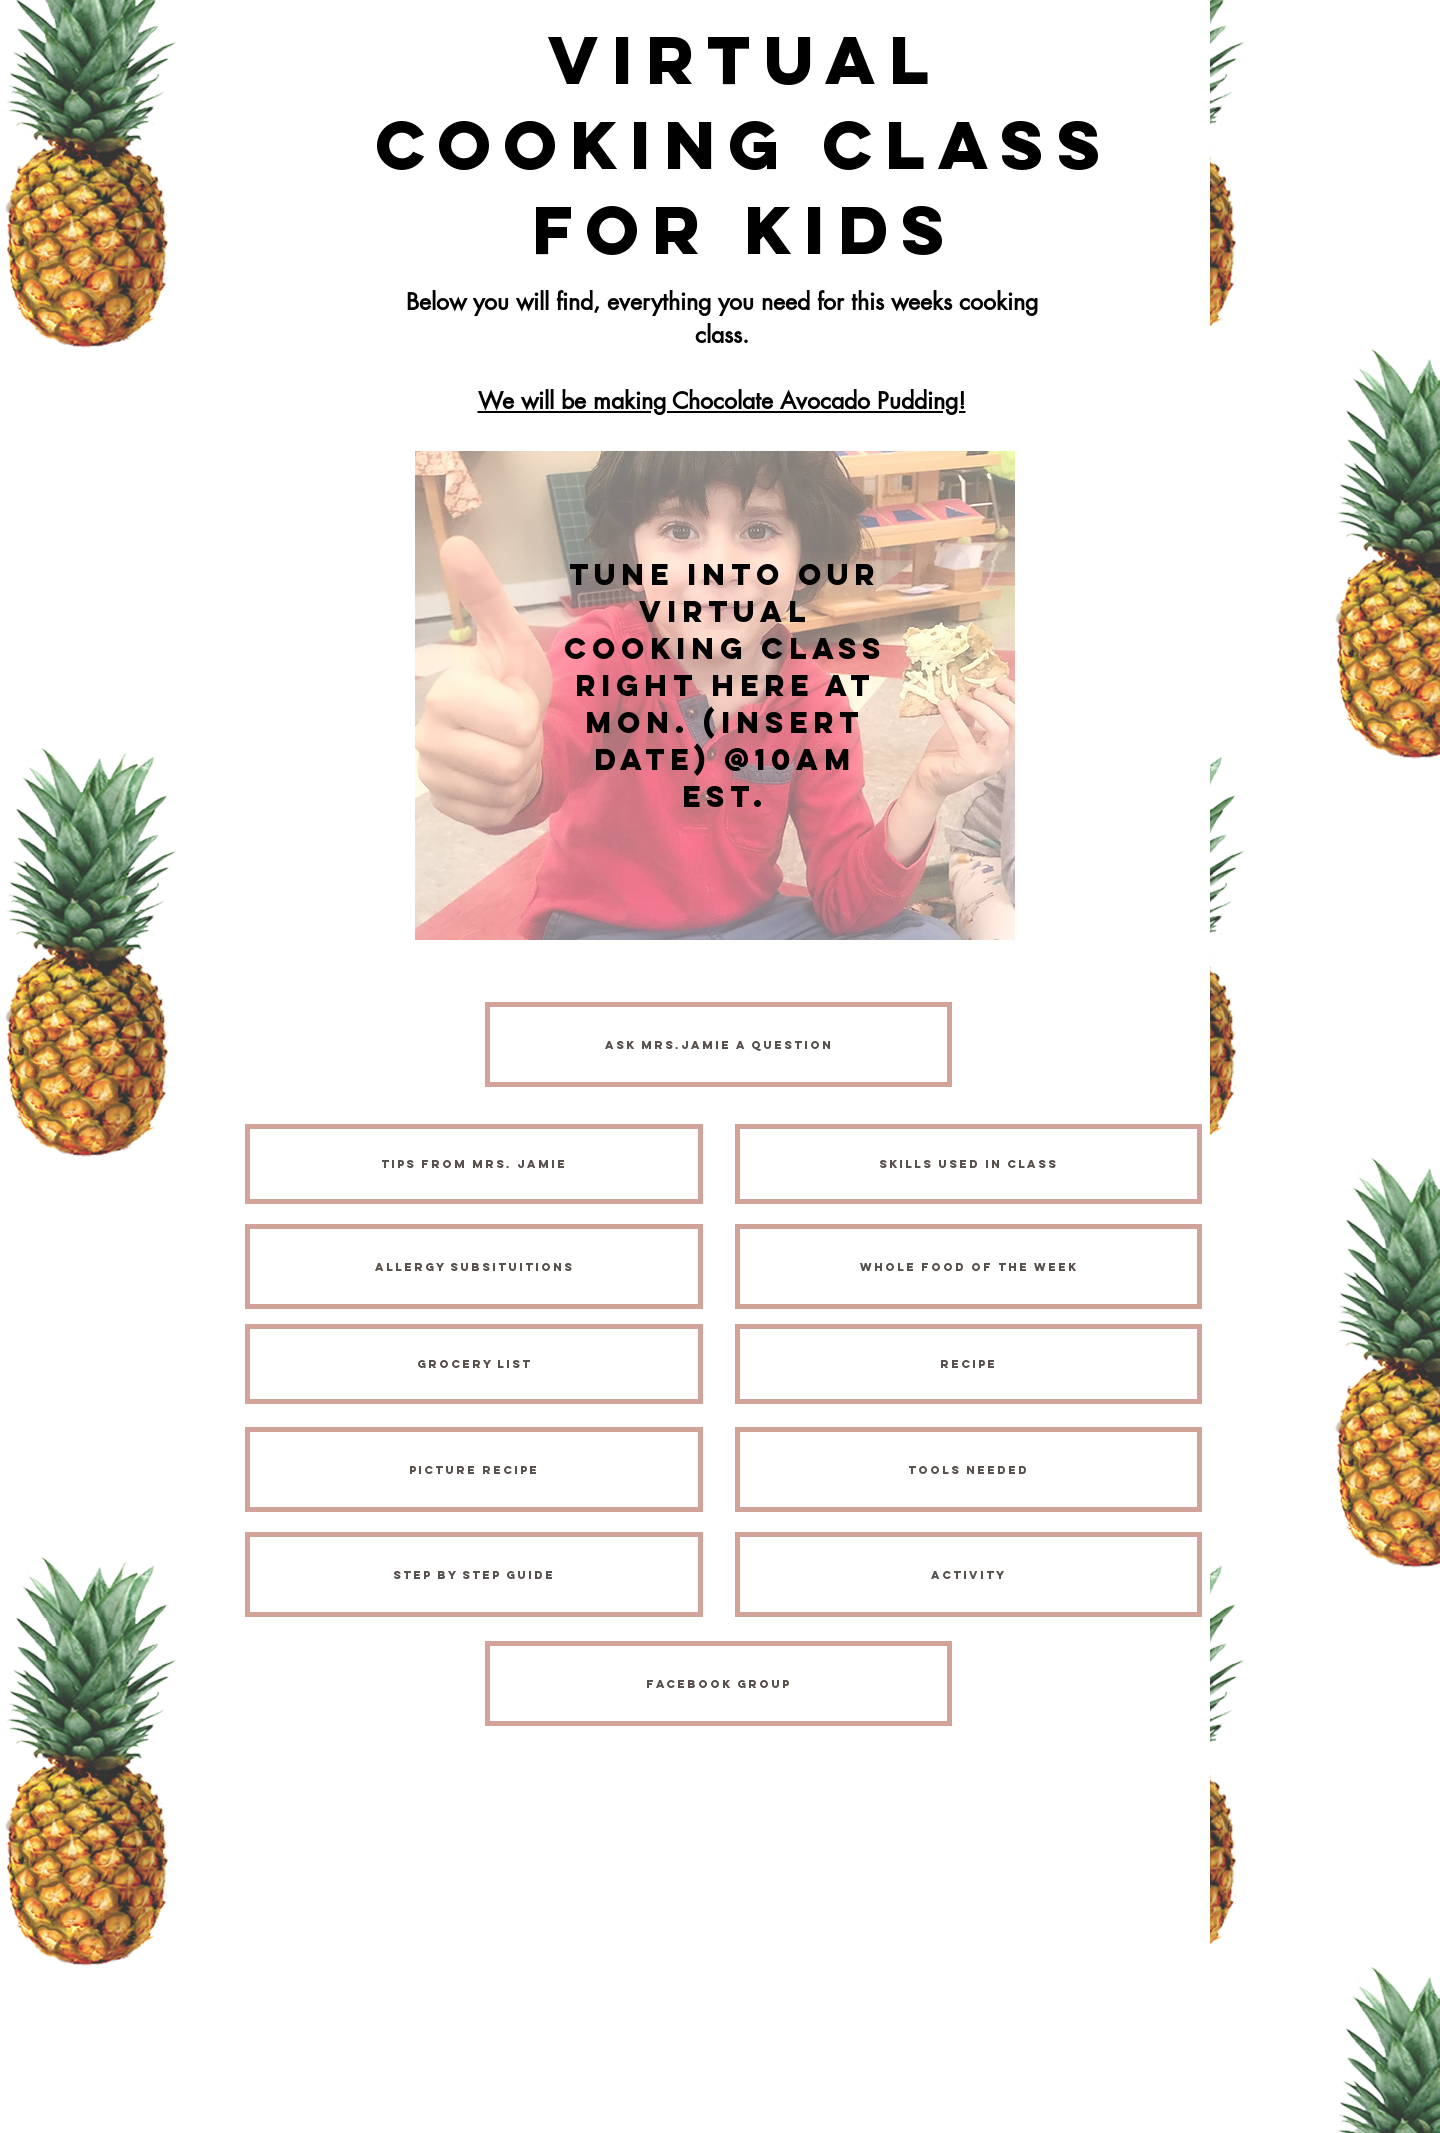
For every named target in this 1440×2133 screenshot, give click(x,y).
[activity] (968, 1574)
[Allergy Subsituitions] (474, 1266)
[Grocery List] (474, 1364)
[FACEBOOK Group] (718, 1683)
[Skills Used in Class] (968, 1164)
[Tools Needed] (968, 1469)
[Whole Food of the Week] (968, 1266)
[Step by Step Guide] (474, 1574)
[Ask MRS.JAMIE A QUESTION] (718, 1044)
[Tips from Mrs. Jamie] (474, 1164)
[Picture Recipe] (474, 1469)
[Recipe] (968, 1364)
